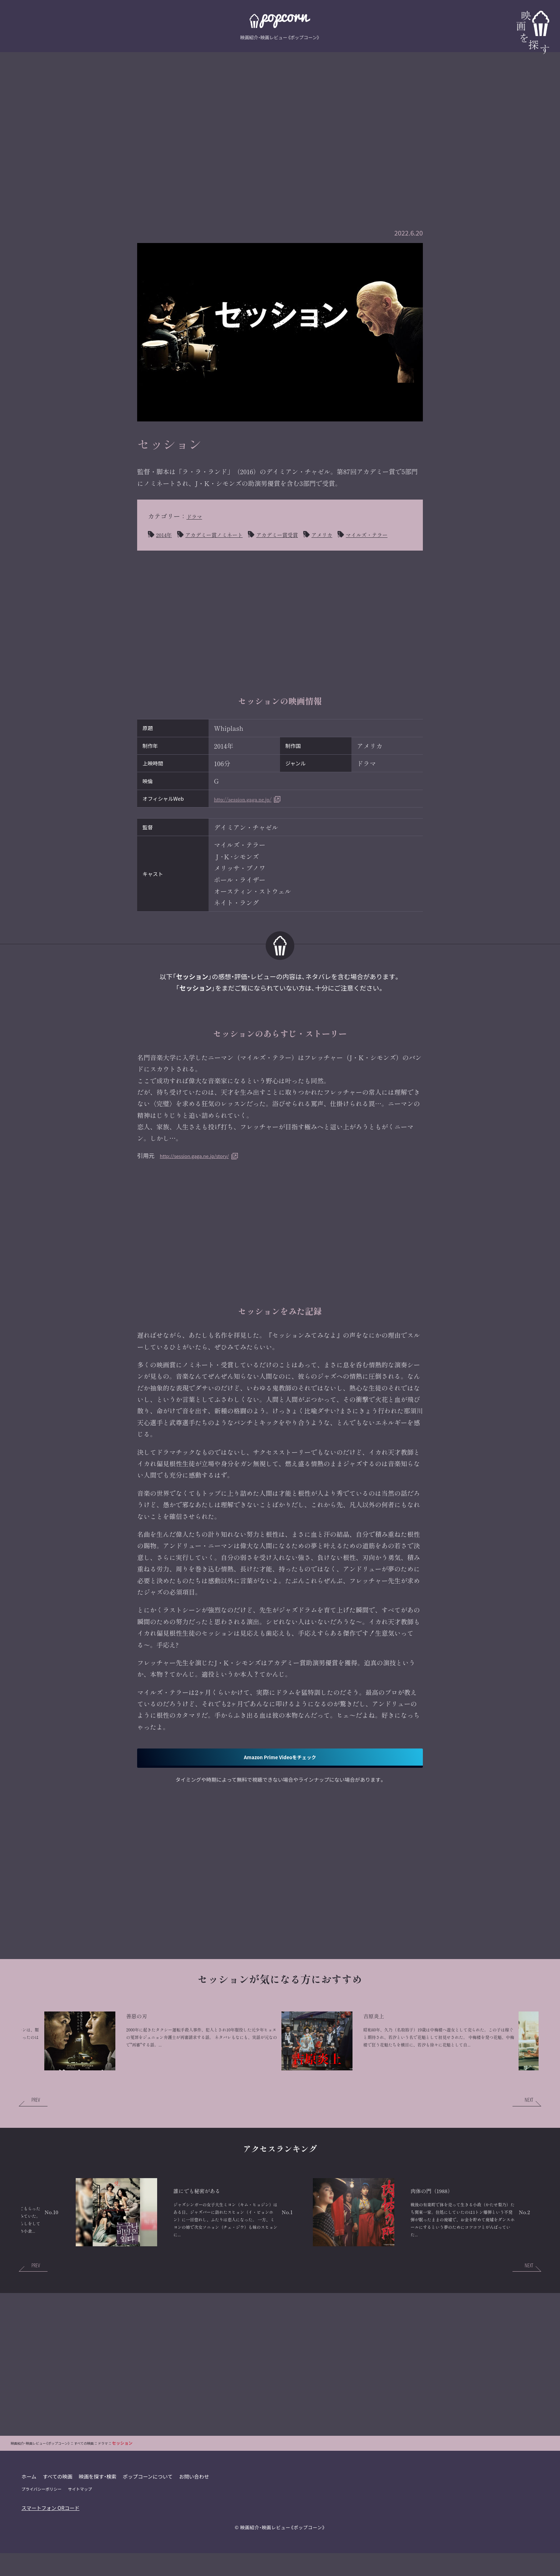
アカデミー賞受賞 (299, 534)
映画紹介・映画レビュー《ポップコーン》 (282, 2572)
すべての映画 (58, 2520)
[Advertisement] (280, 123)
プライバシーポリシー (41, 2533)
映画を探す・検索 (99, 2520)
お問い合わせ (197, 2520)
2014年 (165, 534)
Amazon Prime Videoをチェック (280, 1773)
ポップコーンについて (150, 2520)
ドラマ (196, 516)
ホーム (29, 2520)
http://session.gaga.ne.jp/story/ (202, 1170)
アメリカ (351, 534)
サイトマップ (81, 2533)
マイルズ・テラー (182, 549)
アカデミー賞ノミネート (224, 534)
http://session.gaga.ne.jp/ (252, 813)
